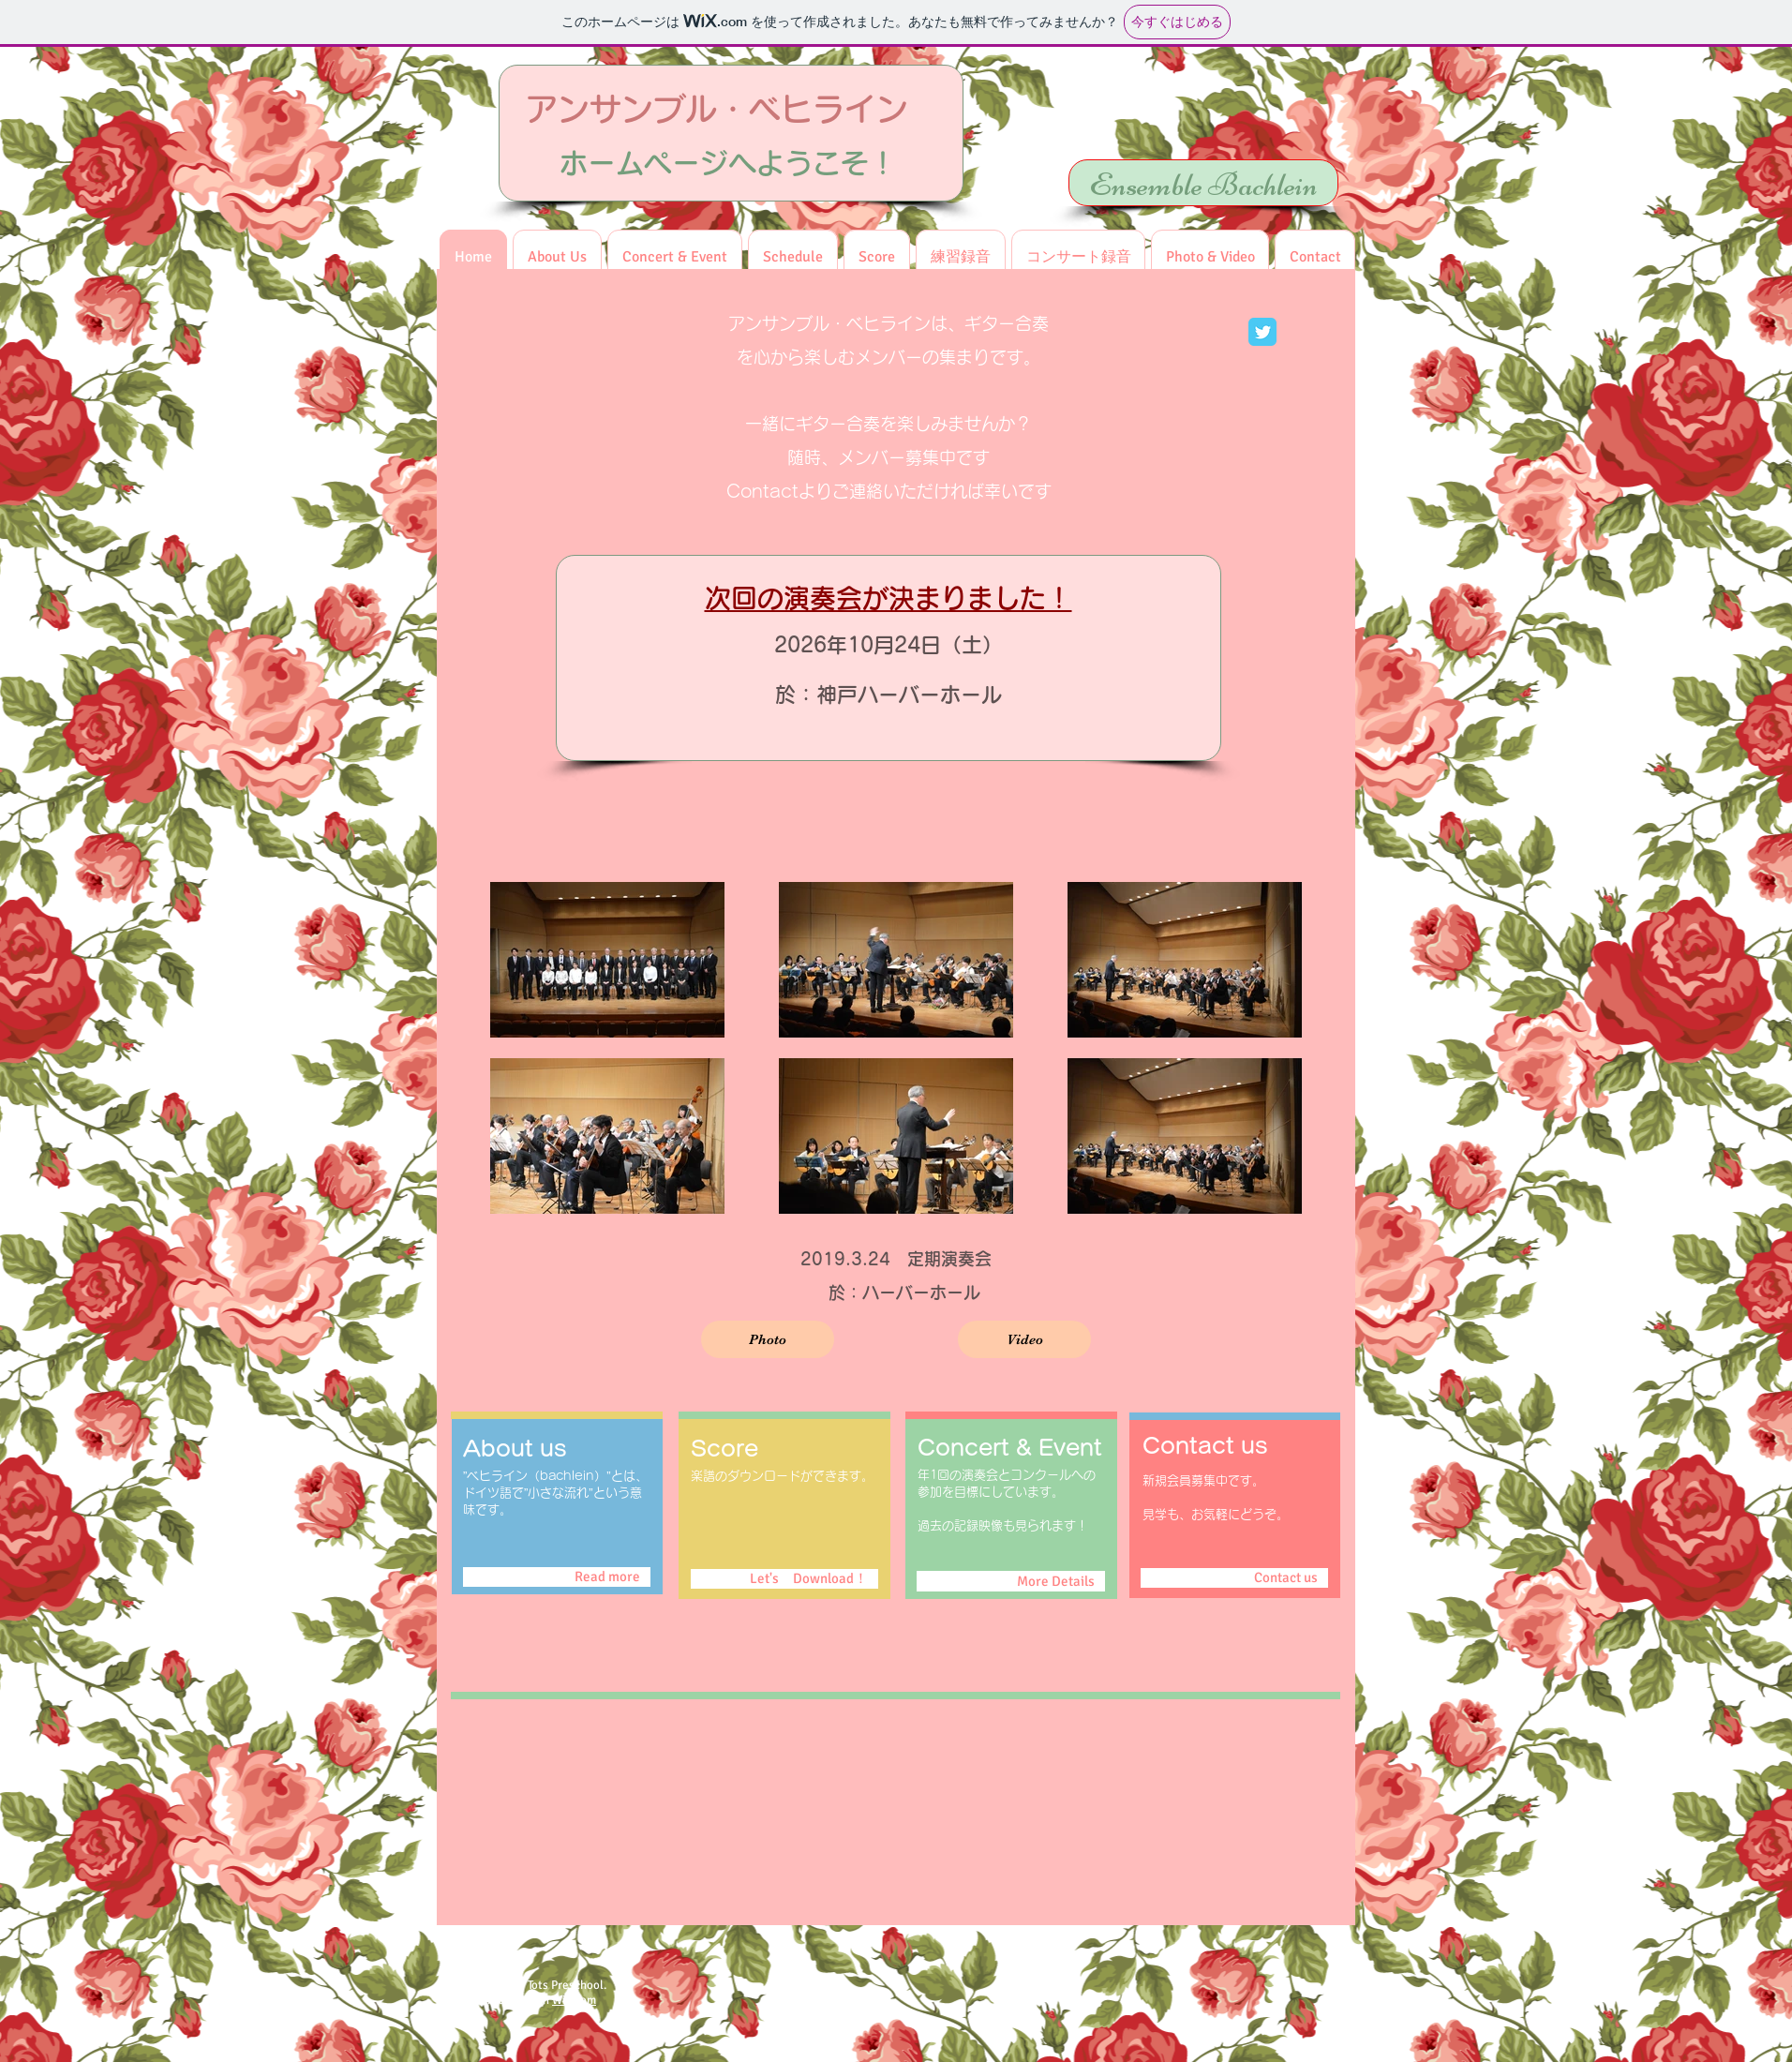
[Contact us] (1234, 1578)
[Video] (1024, 1339)
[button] (1210, 257)
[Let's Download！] (784, 1579)
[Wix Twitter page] (1262, 332)
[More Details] (1011, 1581)
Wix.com (574, 2000)
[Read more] (556, 1577)
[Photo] (767, 1339)
